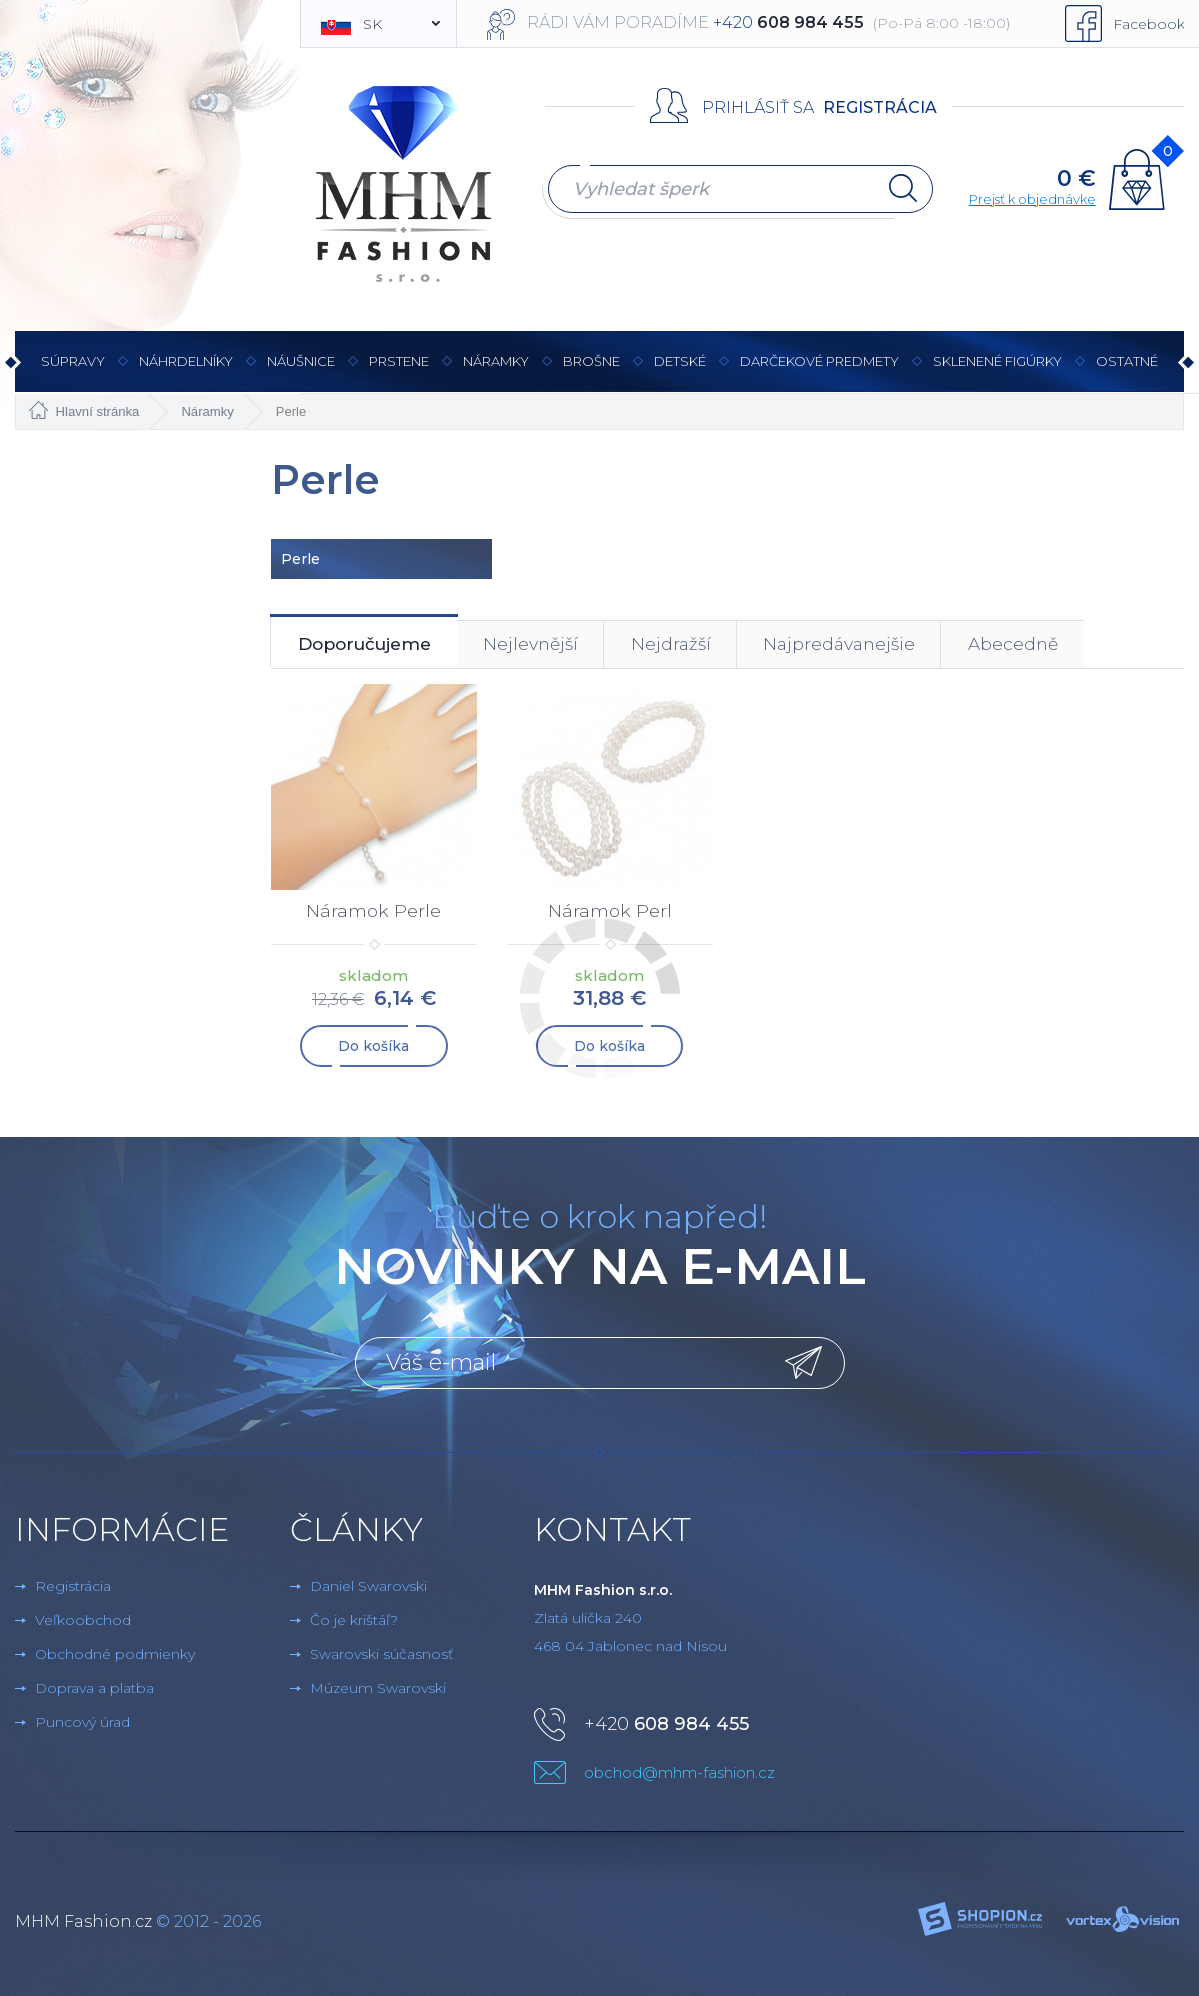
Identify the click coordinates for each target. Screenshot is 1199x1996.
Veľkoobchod (83, 1621)
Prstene (399, 372)
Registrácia (880, 107)
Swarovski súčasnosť (382, 1655)
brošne (591, 361)
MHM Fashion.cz (83, 1922)
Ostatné (1127, 372)
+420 (666, 1725)
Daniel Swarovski (368, 1587)
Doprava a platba (94, 1689)
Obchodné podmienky (115, 1655)
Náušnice (301, 372)
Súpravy (73, 372)
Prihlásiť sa (758, 107)
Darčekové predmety (819, 372)
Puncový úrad (82, 1723)
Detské (680, 361)
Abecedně (1069, 646)
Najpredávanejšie (884, 646)
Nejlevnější (553, 646)
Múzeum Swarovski (378, 1689)
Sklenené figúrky (997, 372)
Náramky (496, 372)
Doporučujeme (372, 646)
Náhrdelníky (186, 372)
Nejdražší (704, 646)
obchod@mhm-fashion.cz (679, 1773)
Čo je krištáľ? (354, 1621)
